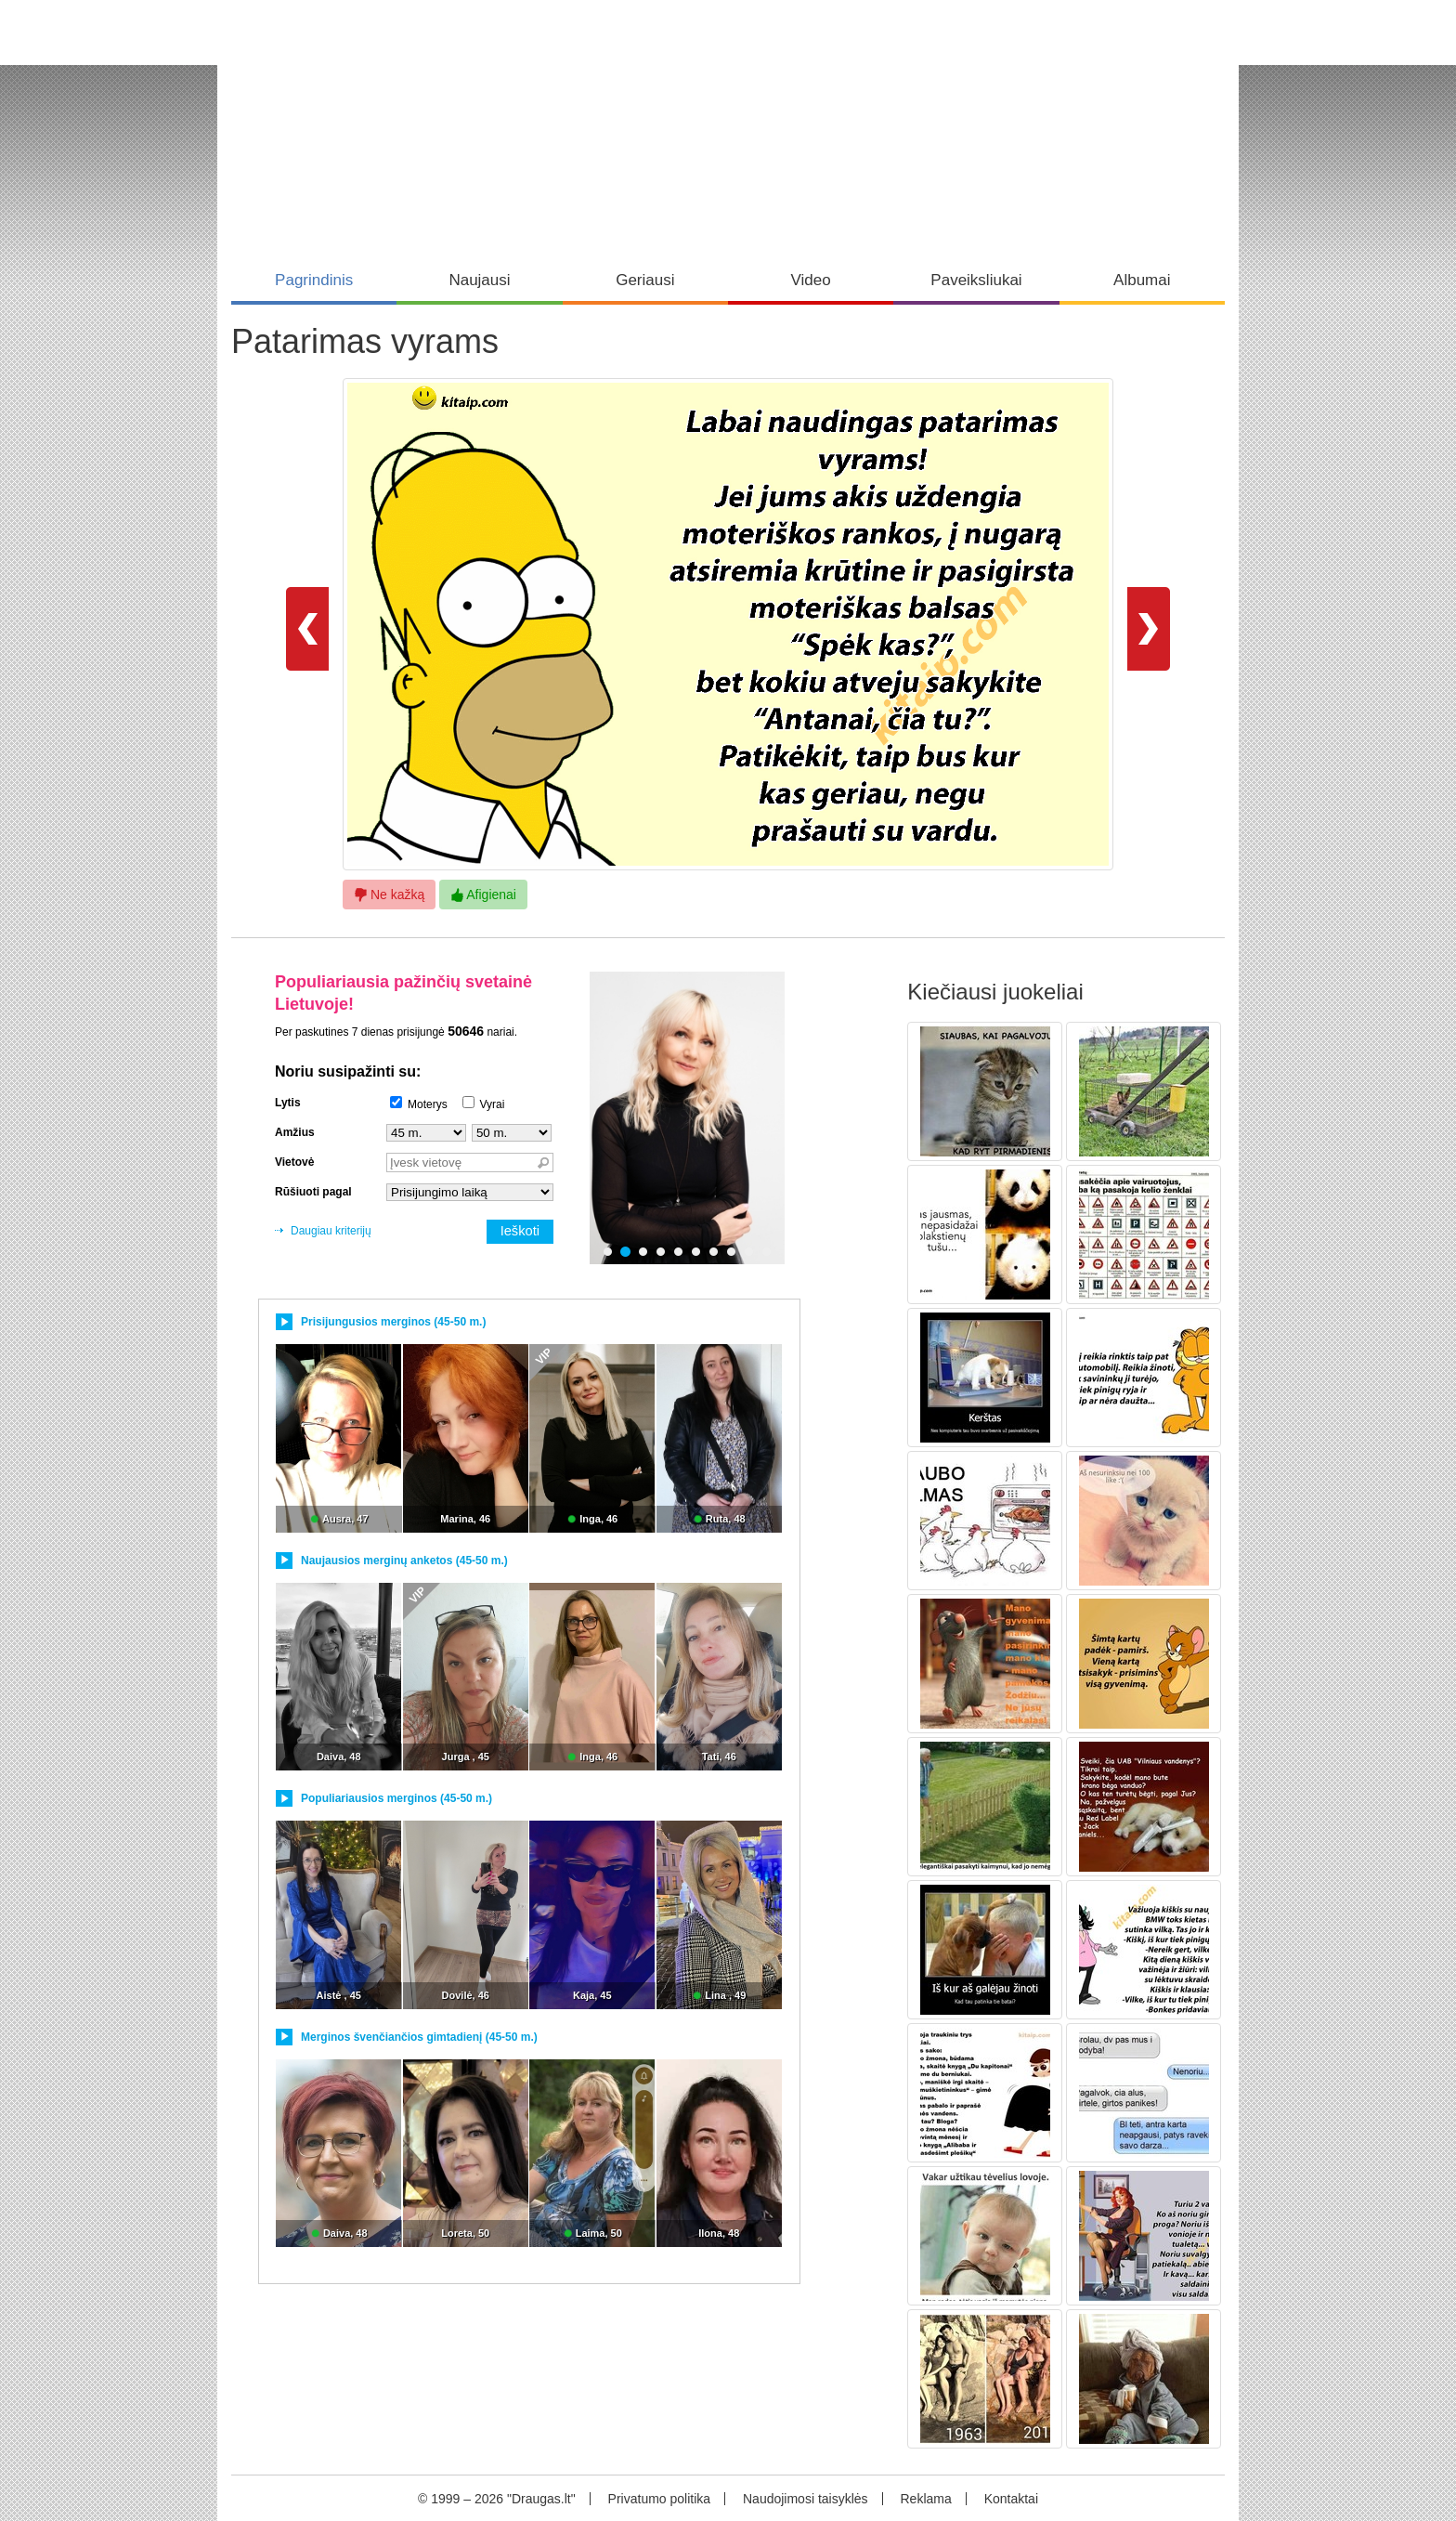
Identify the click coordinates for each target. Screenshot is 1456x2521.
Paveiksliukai (975, 280)
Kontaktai (1011, 2498)
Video (811, 280)
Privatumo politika (659, 2498)
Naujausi (479, 280)
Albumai (1141, 280)
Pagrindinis (314, 280)
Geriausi (645, 280)
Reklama (925, 2498)
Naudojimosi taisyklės (805, 2498)
